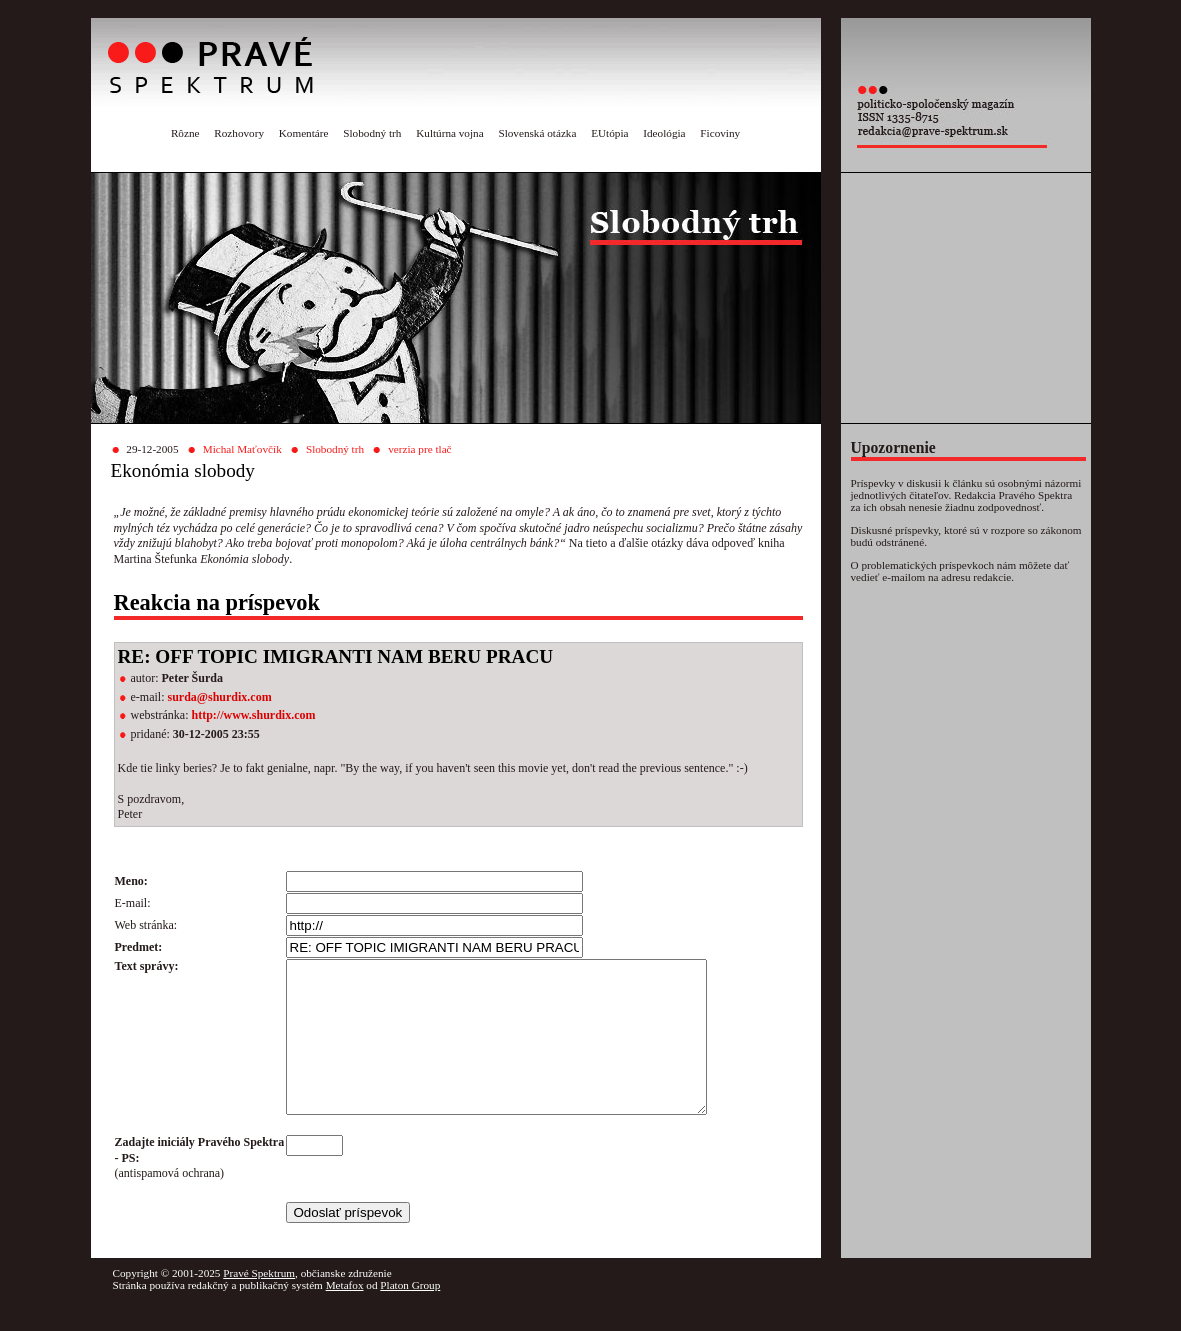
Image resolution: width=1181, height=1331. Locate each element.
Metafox (345, 1315)
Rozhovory (239, 133)
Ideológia (664, 133)
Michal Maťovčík (242, 449)
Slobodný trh (372, 133)
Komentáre (304, 133)
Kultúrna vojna (449, 133)
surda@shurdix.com (219, 697)
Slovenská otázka (537, 133)
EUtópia (609, 133)
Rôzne (185, 133)
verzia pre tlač (419, 449)
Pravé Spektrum (259, 1303)
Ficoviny (720, 133)
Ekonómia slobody (183, 470)
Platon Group (410, 1315)
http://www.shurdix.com (253, 715)
